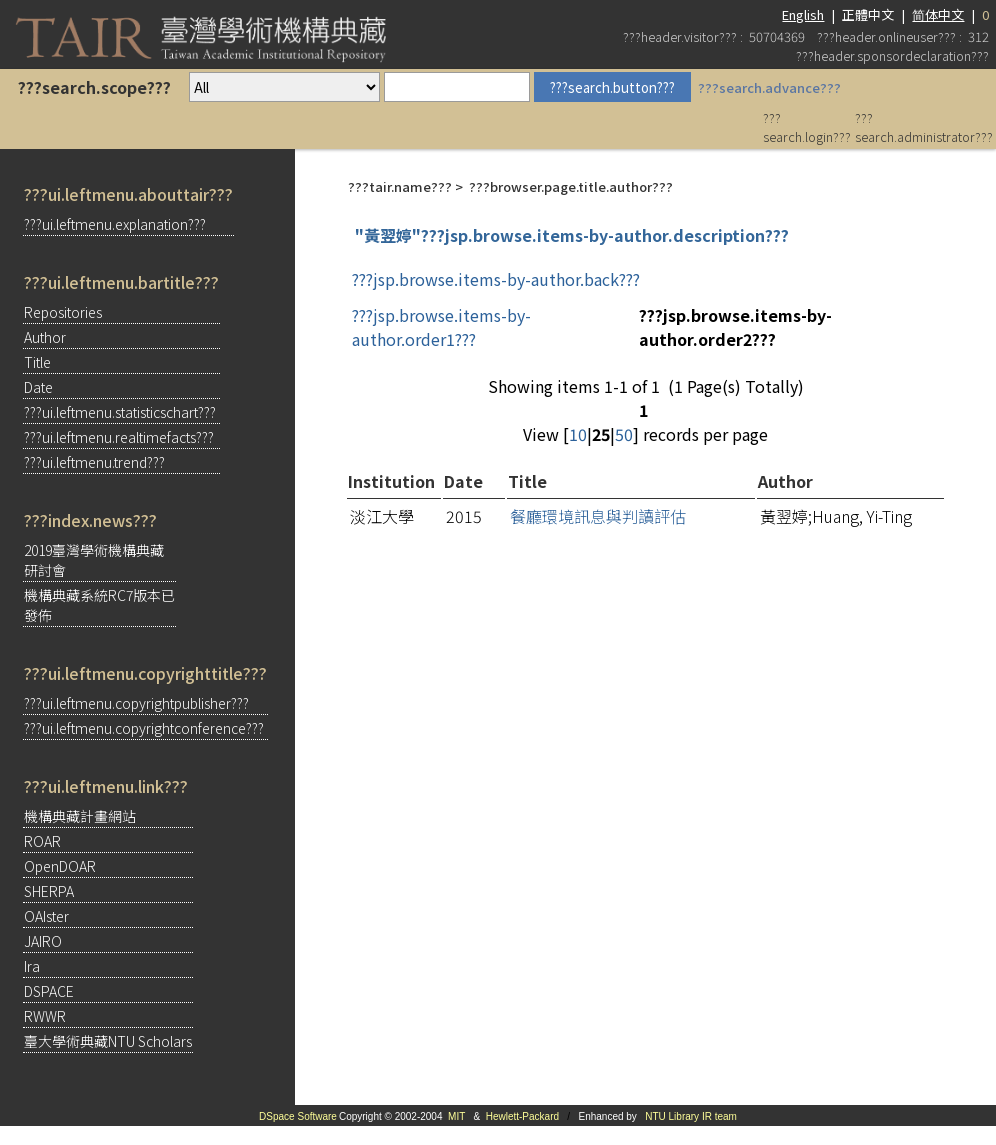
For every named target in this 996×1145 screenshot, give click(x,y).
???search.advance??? (769, 87)
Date (38, 387)
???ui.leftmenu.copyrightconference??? (144, 728)
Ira (32, 966)
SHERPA (49, 891)
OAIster (46, 916)
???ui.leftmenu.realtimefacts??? (119, 437)
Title (37, 362)
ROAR (42, 841)
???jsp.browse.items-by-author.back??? (496, 279)
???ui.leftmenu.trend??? (94, 462)
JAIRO (43, 941)
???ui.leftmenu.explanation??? (115, 224)
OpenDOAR (60, 866)
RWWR (45, 1016)
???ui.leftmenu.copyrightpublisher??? (136, 703)
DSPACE (49, 991)
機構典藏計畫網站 (80, 816)
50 (624, 434)
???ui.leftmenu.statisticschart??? (120, 412)
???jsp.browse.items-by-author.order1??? (441, 327)
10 (578, 434)
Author (45, 337)
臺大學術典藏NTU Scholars (108, 1041)
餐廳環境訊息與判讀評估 (598, 516)
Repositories (63, 312)
